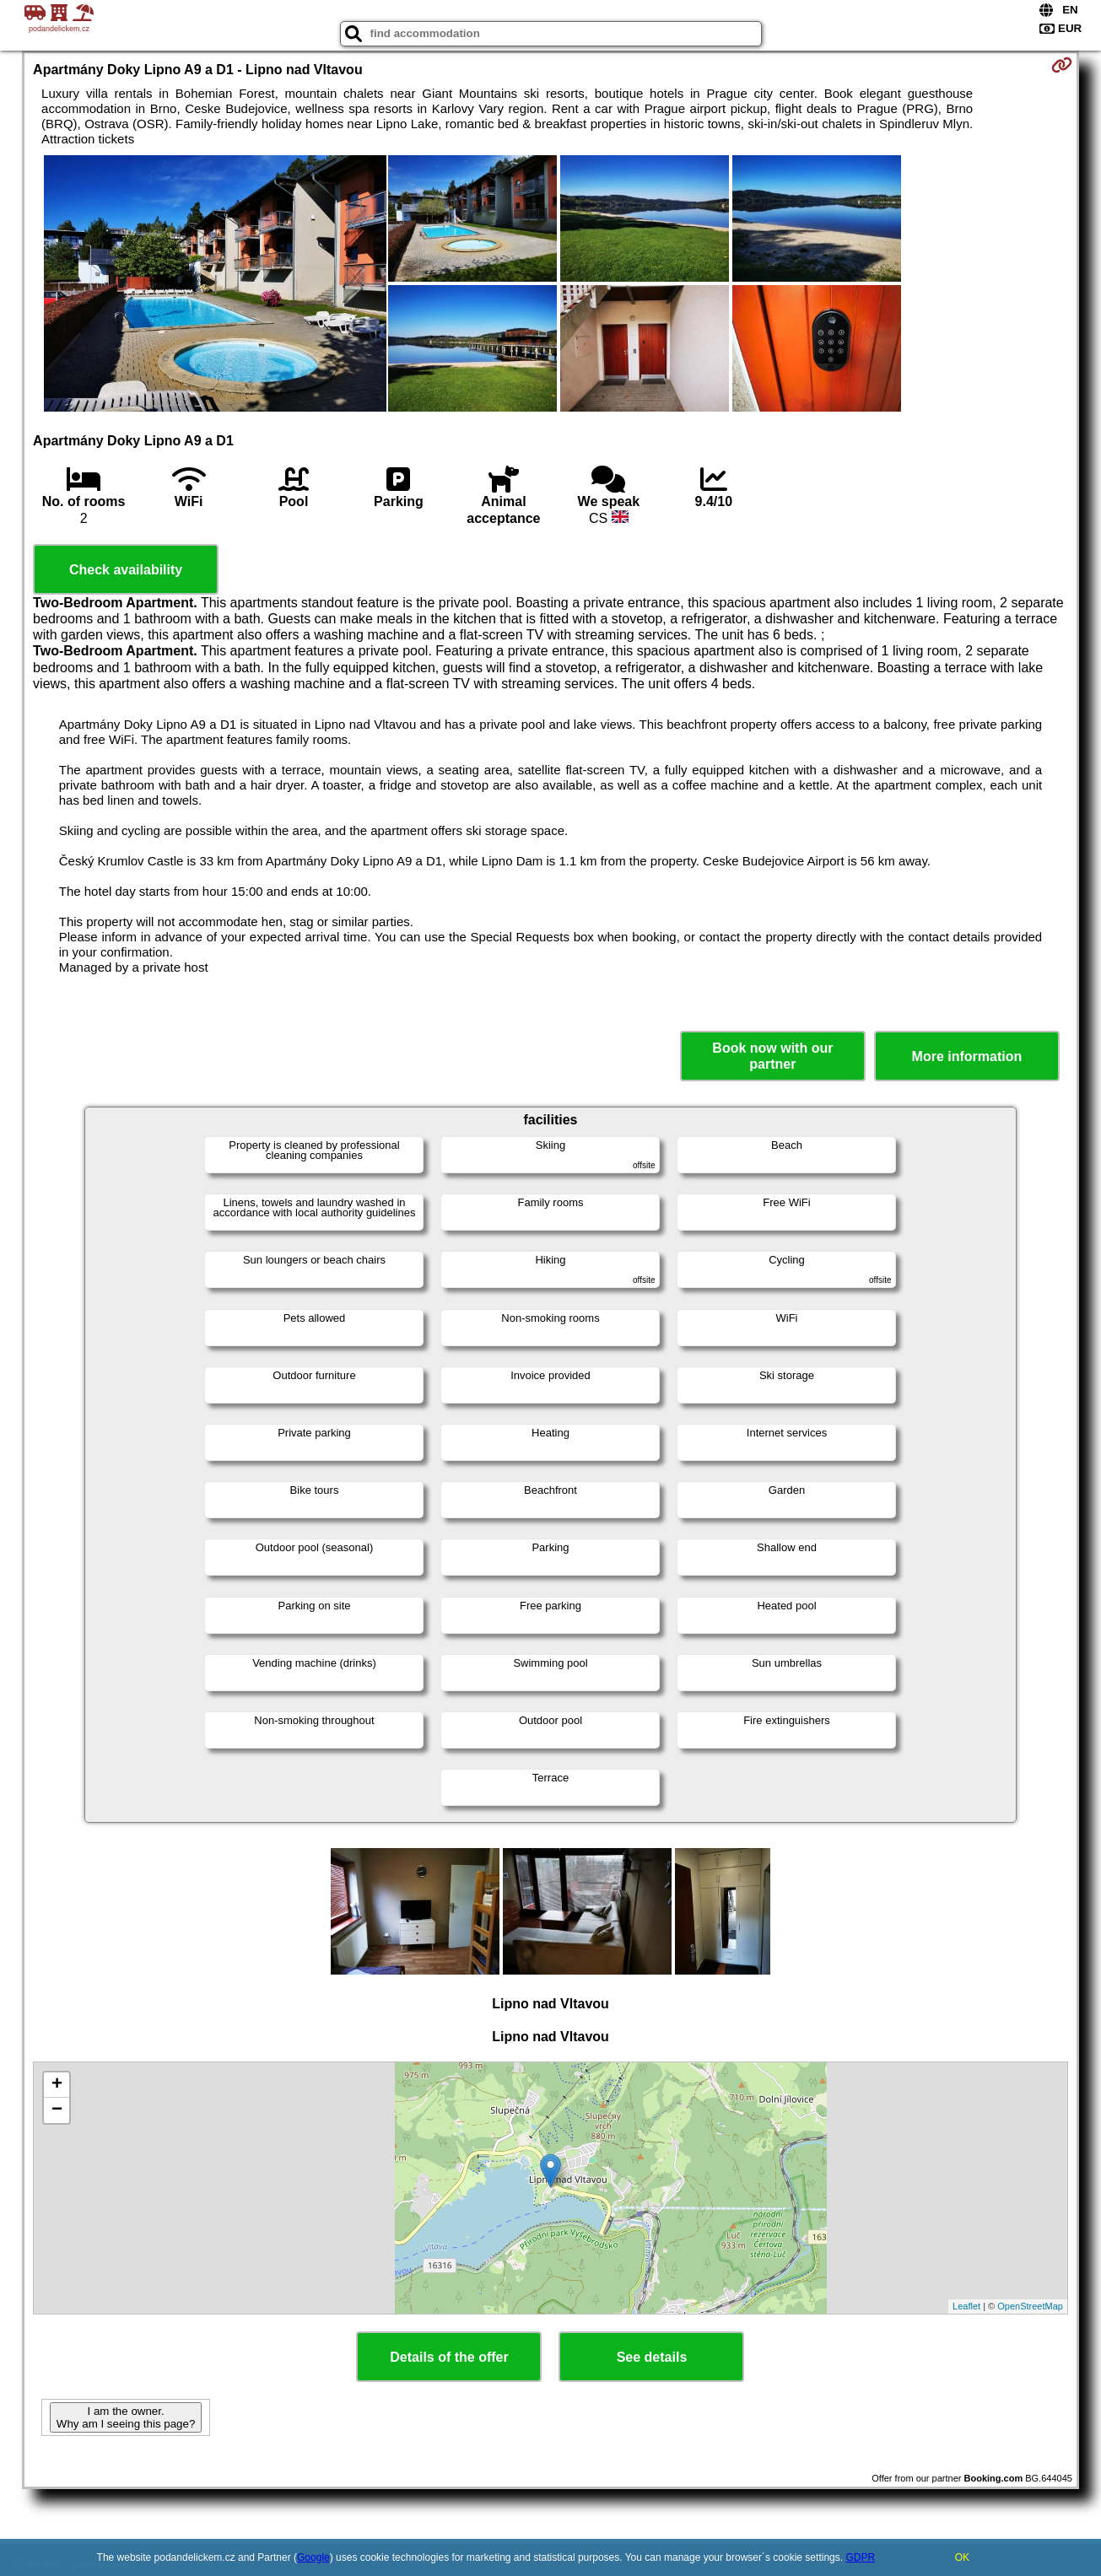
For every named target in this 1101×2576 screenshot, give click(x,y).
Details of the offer (449, 2357)
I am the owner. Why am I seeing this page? (126, 2417)
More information (967, 1056)
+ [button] (56, 2085)
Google (313, 2557)
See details (652, 2357)
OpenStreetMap (1030, 2306)
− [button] (56, 2110)
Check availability (125, 570)
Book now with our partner (772, 1056)
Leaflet (966, 2306)
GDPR (860, 2557)
